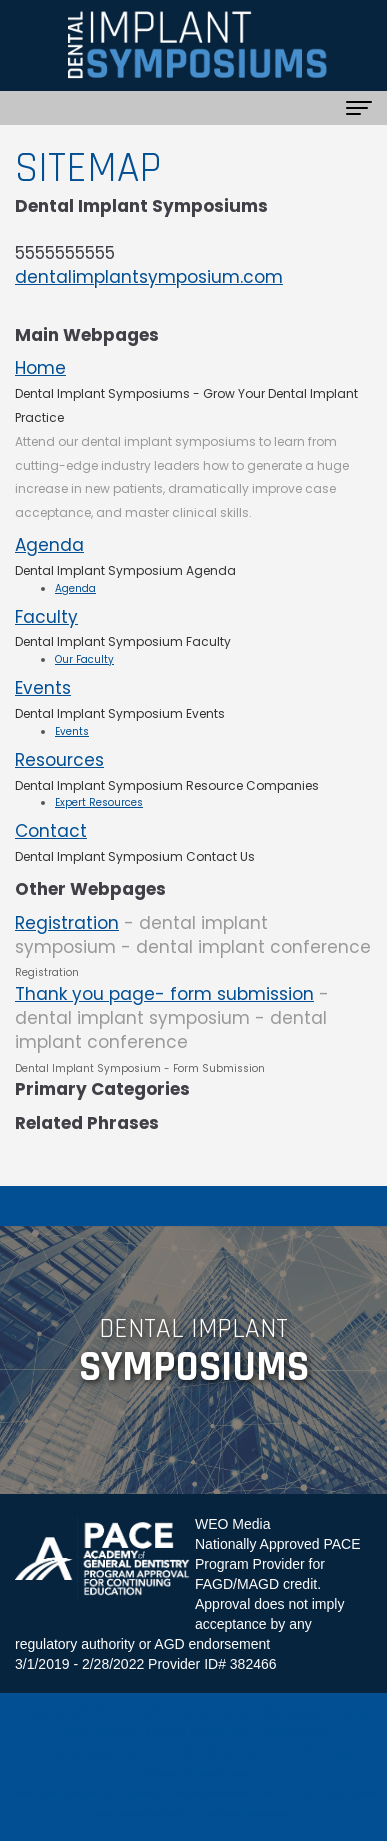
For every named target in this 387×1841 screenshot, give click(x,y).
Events (43, 688)
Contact (51, 831)
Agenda (49, 545)
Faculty (46, 617)
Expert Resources (99, 802)
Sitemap (327, 1752)
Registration (67, 923)
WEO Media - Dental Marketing (155, 1732)
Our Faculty (84, 659)
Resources (59, 760)
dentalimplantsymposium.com (149, 277)
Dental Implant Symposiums (254, 1712)
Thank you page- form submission (164, 994)
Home (40, 368)
